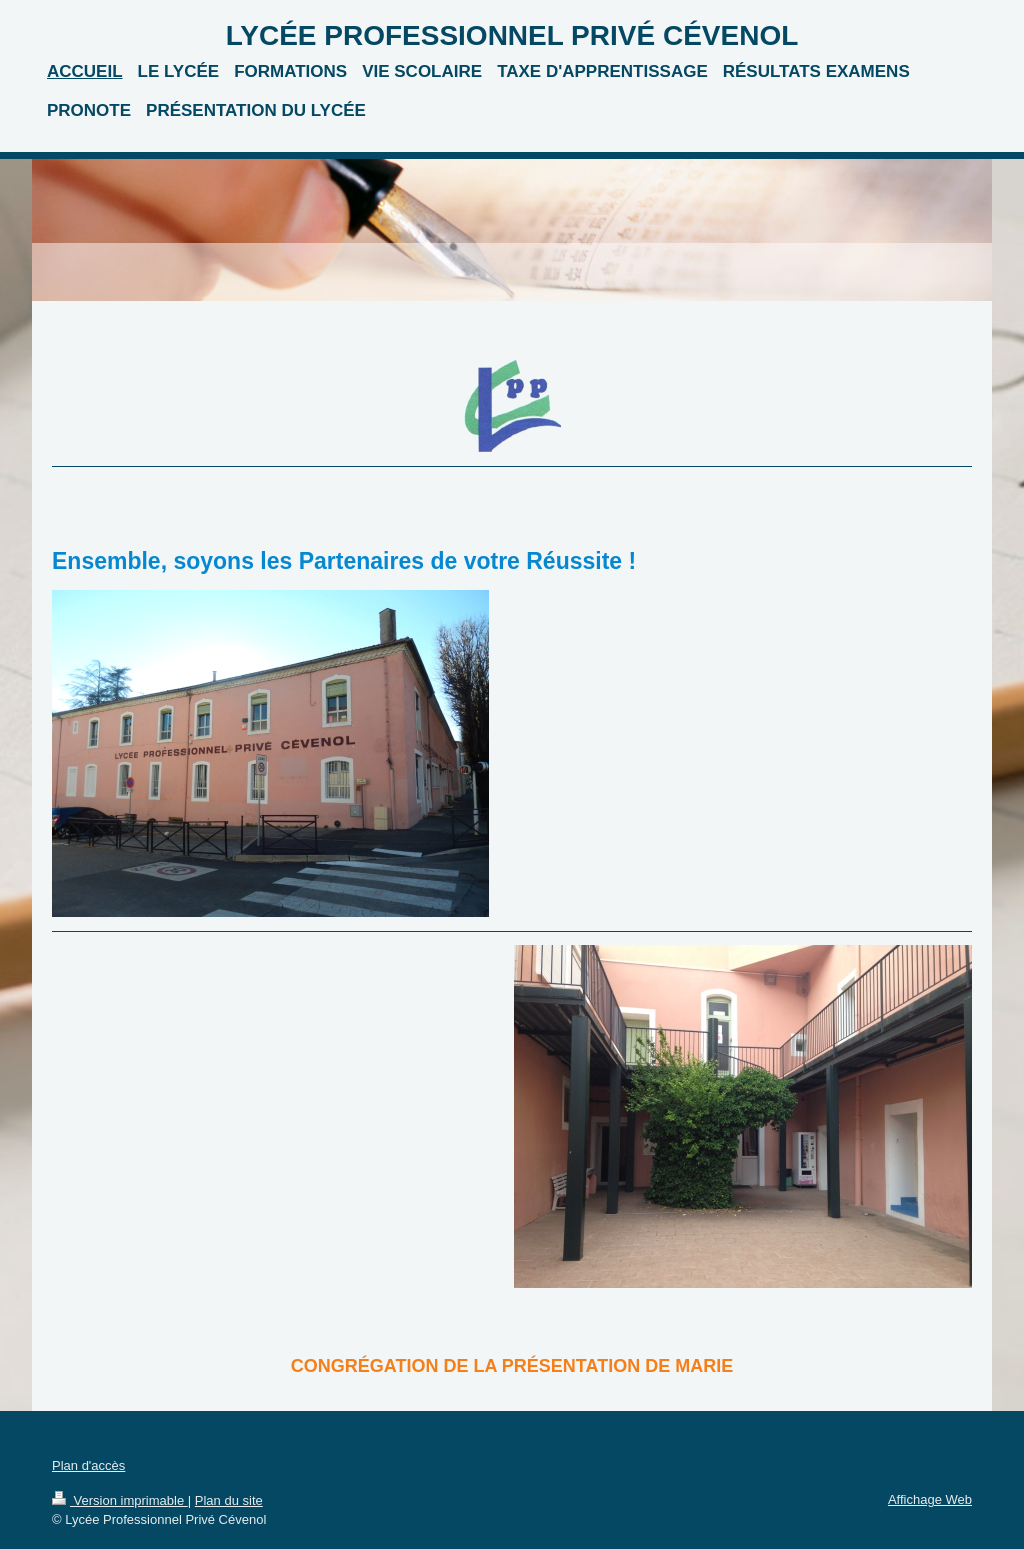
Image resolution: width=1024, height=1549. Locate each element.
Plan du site (229, 1500)
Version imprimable (120, 1500)
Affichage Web (930, 1499)
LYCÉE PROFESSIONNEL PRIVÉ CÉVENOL (512, 35)
